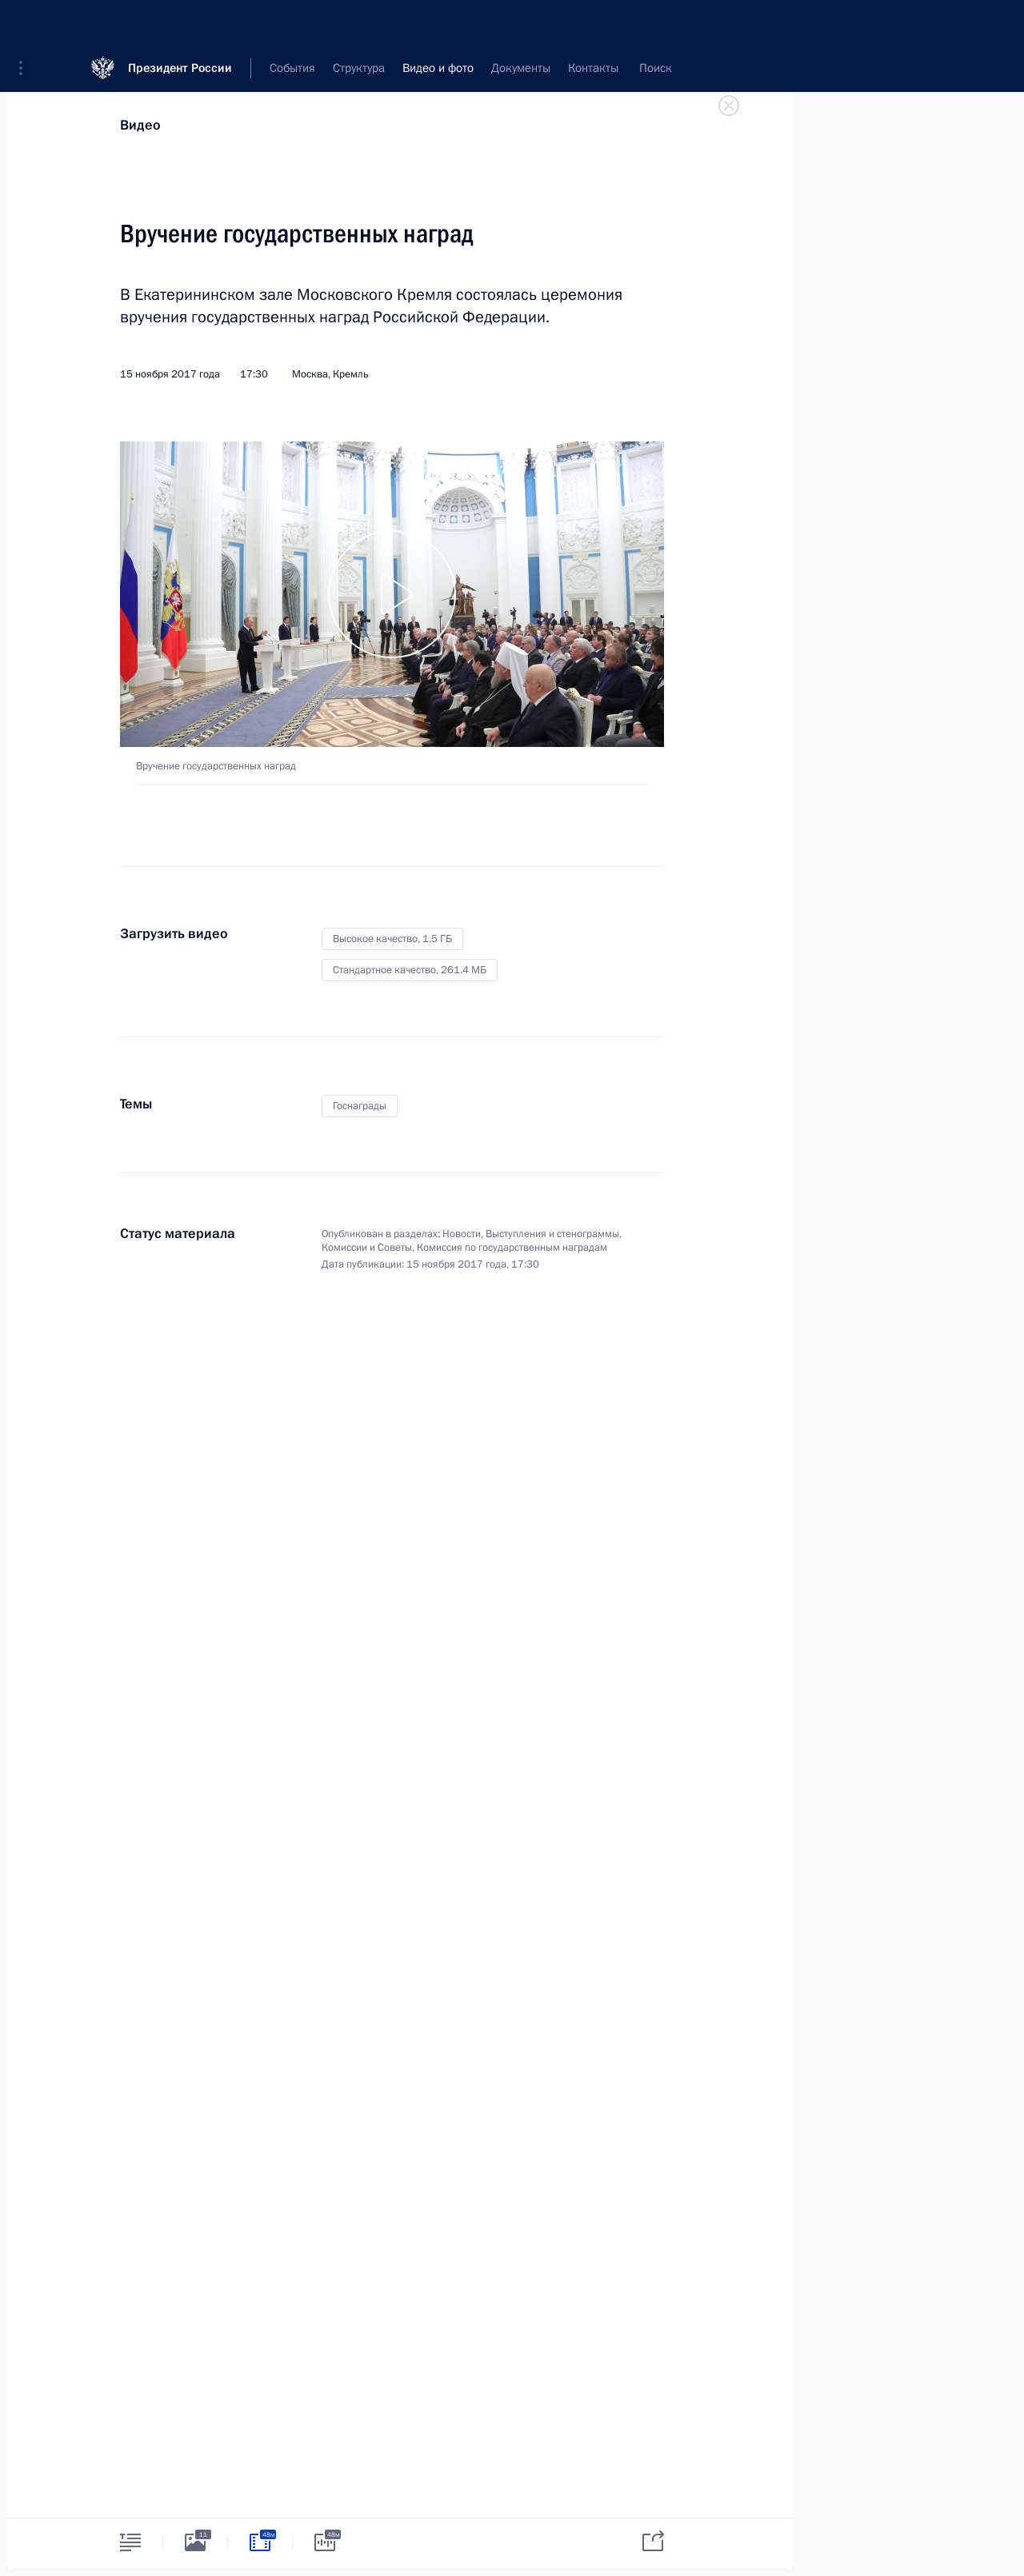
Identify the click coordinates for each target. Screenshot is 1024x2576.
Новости (461, 1234)
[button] (26, 24)
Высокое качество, (392, 939)
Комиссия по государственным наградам (512, 1247)
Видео (140, 125)
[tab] (130, 2542)
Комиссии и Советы (367, 1247)
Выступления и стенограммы (552, 1234)
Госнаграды (359, 1106)
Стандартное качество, (409, 970)
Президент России (180, 23)
